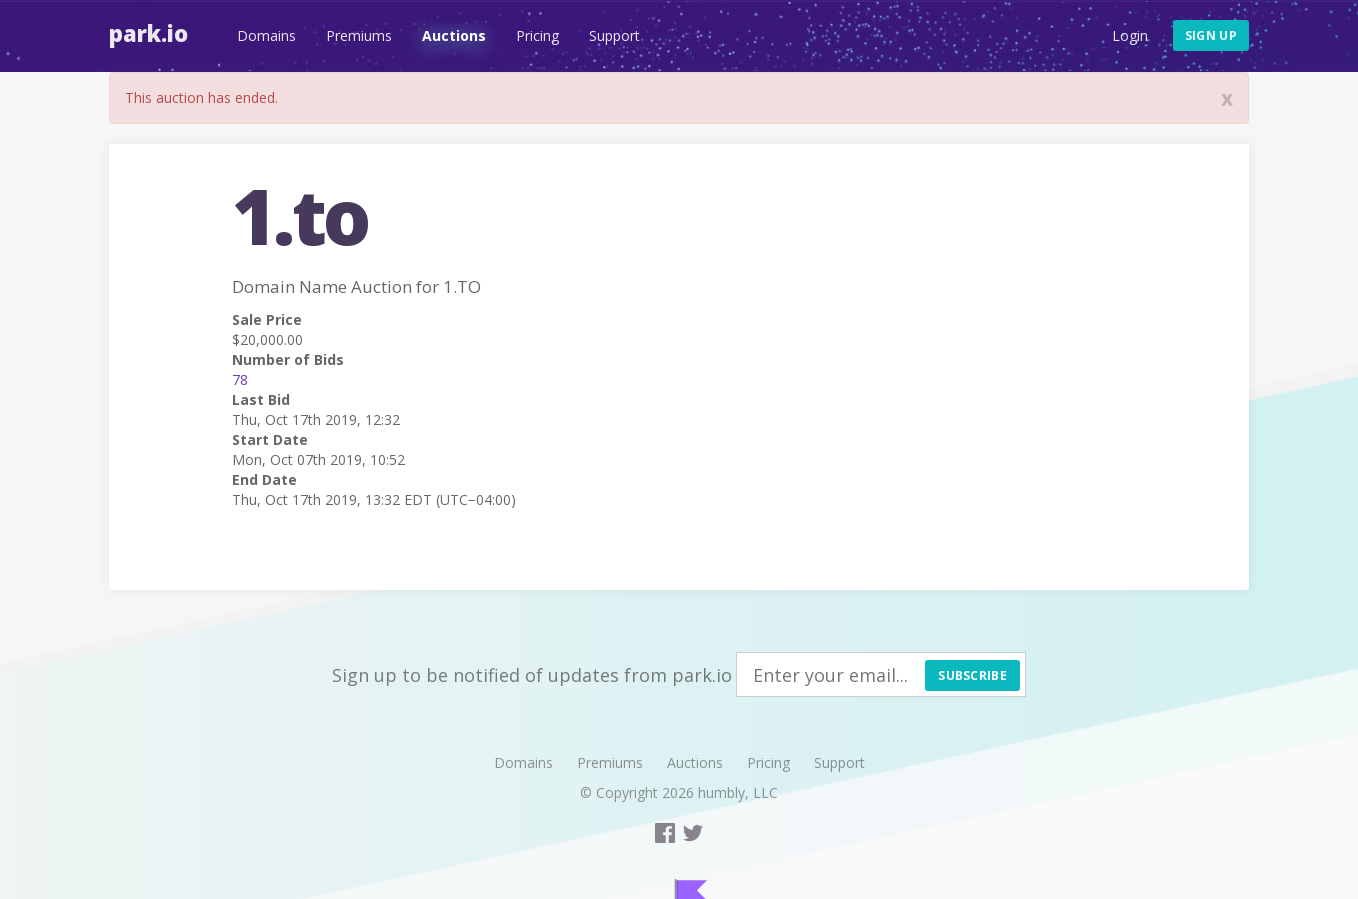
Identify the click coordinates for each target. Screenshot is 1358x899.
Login (1130, 35)
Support (614, 35)
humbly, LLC (738, 792)
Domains (266, 35)
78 (240, 379)
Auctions (454, 35)
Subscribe (972, 675)
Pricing (537, 35)
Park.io (148, 33)
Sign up (1211, 35)
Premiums (359, 35)
